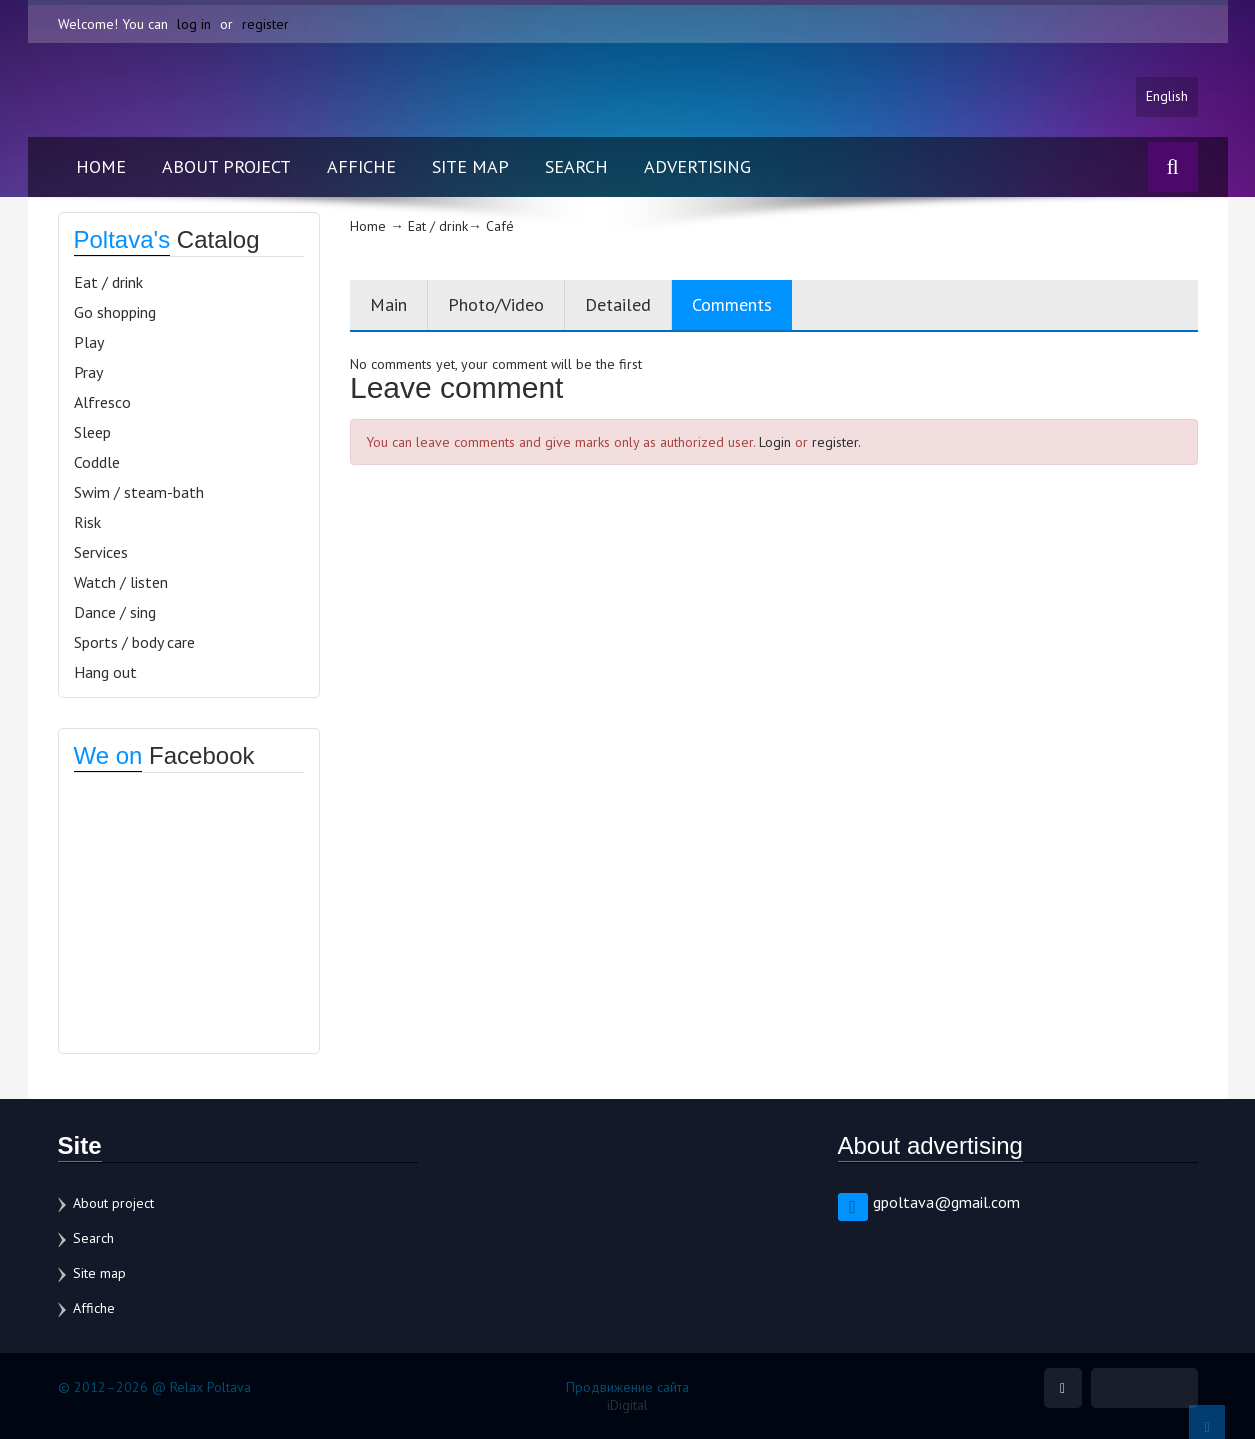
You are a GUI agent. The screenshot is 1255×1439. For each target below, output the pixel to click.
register (265, 24)
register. (836, 442)
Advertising (697, 166)
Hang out (105, 672)
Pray (88, 372)
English (1167, 97)
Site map (470, 166)
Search (576, 166)
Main (388, 304)
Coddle (97, 462)
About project (226, 166)
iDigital (627, 1405)
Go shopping (115, 312)
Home (101, 166)
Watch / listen (121, 582)
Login (775, 442)
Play (89, 342)
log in (194, 24)
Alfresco (102, 402)
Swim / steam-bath (139, 492)
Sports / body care (134, 642)
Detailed (618, 304)
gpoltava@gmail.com (946, 1202)
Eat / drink (108, 282)
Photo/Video (496, 304)
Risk (87, 522)
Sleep (92, 432)
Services (101, 552)
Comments (732, 304)
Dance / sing (115, 612)
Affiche (361, 166)
